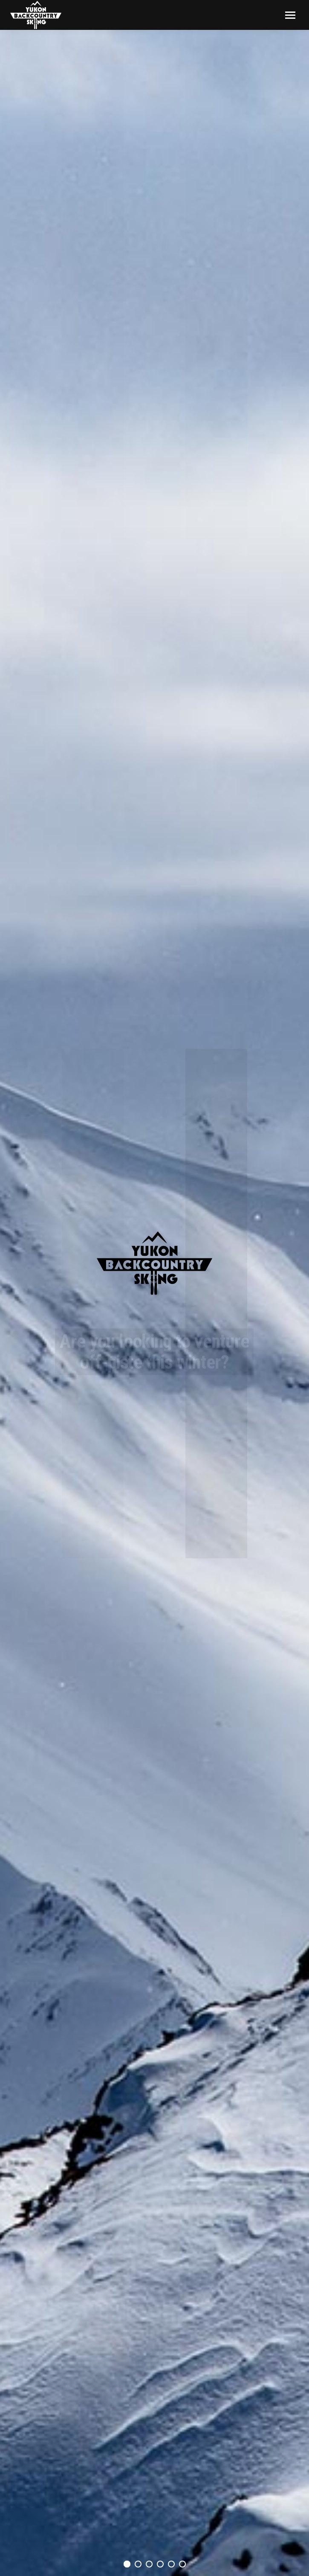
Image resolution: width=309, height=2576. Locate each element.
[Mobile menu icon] (290, 15)
